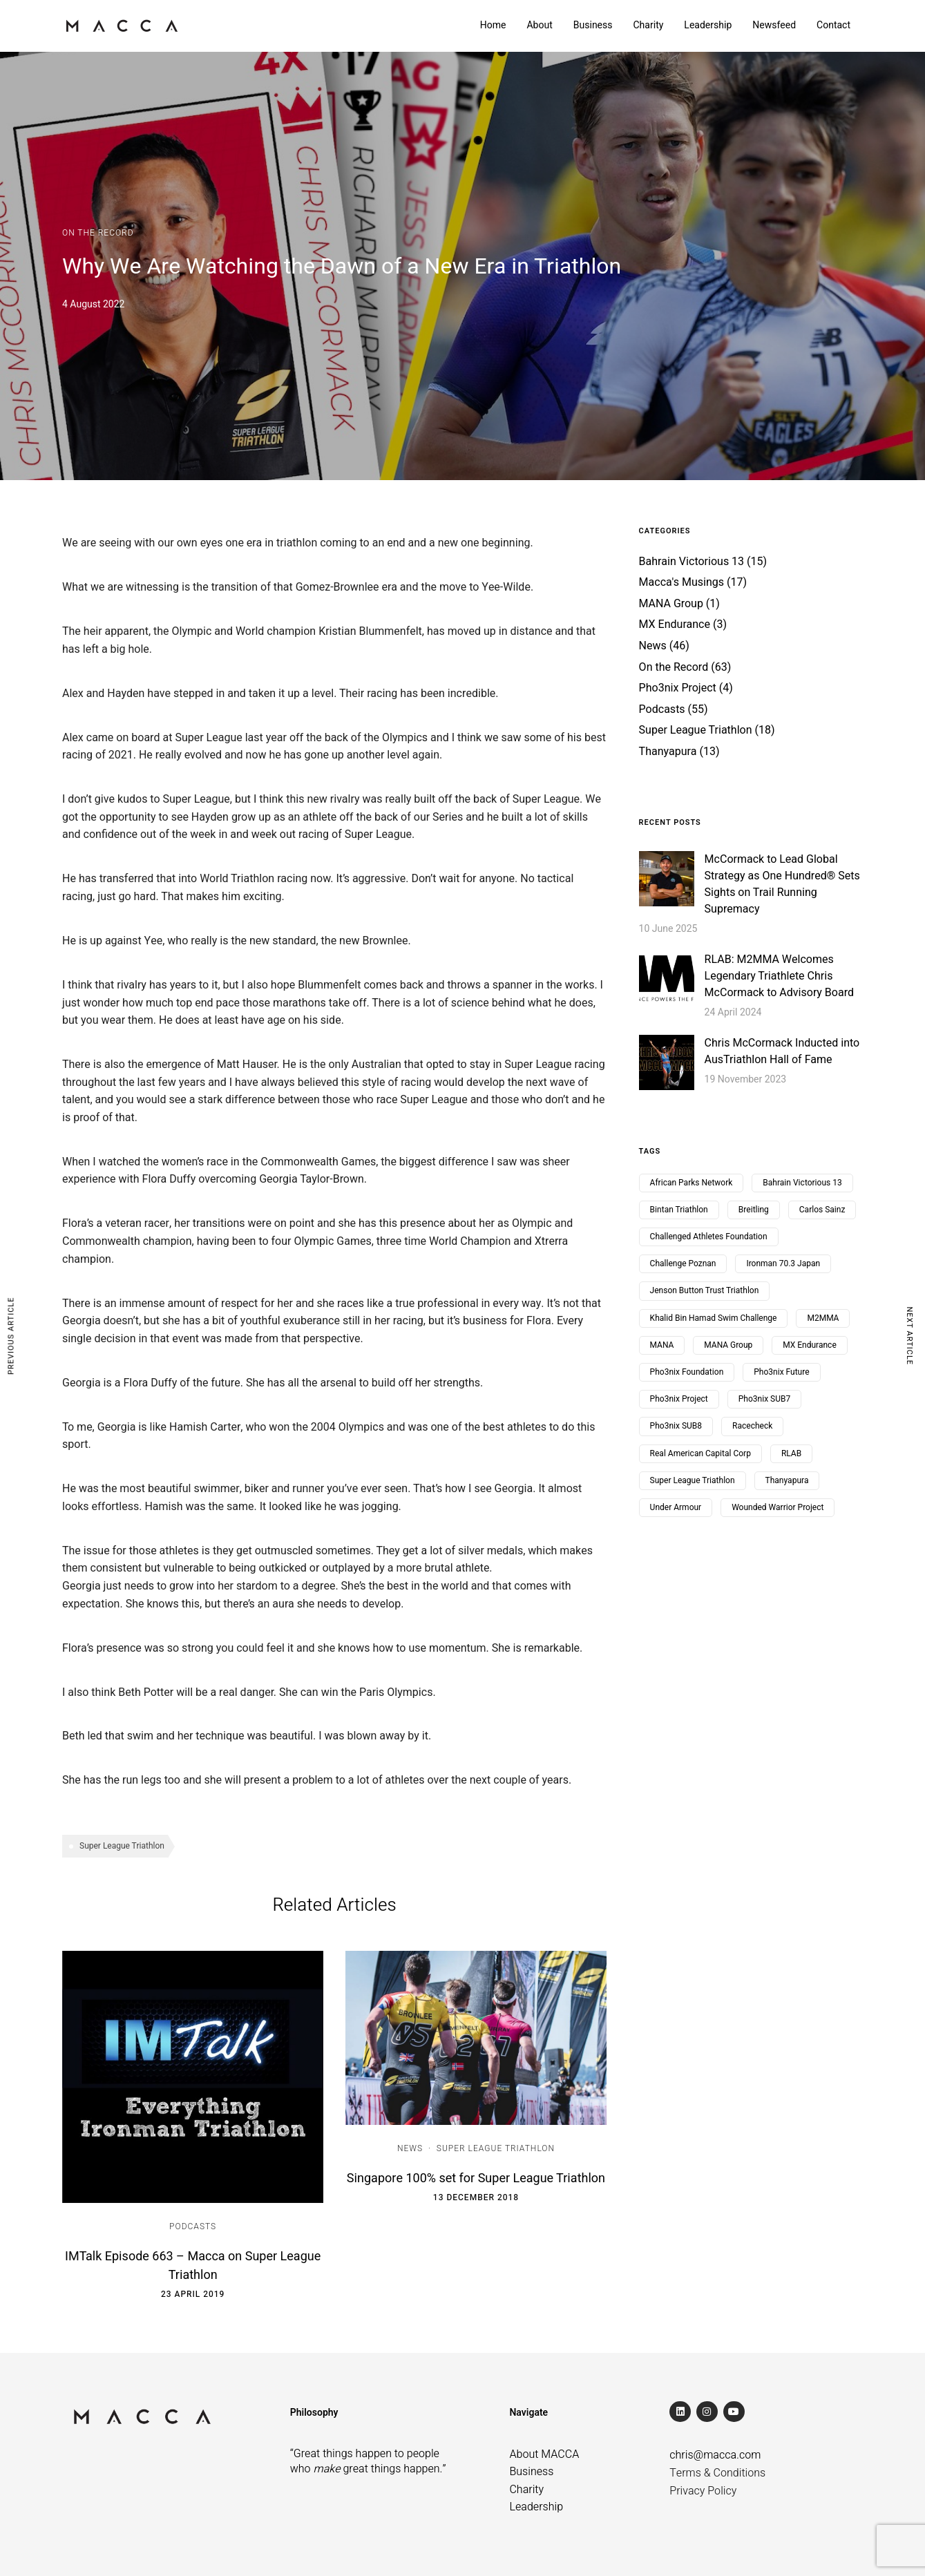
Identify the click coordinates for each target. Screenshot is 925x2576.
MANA (662, 1345)
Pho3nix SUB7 (764, 1399)
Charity (648, 25)
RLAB (791, 1453)
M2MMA (823, 1318)
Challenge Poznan (683, 1263)
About (539, 25)
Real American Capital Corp (700, 1453)
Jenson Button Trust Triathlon (704, 1290)
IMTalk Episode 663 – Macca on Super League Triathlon (193, 2265)
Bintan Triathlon (679, 1209)
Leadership (708, 25)
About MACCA (544, 2454)
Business (593, 25)
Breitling (753, 1209)
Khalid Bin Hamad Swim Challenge (713, 1318)
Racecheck (752, 1426)
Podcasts (192, 2226)
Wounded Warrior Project (777, 1507)
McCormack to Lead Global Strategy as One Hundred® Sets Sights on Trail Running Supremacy (782, 884)
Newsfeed (774, 25)
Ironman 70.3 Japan (783, 1263)
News (410, 2148)
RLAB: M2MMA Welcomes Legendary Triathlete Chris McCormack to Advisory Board (780, 976)
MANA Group (671, 603)
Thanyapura (668, 751)
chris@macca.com (715, 2455)
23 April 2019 (193, 2294)
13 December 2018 (476, 2197)
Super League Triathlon (121, 1846)
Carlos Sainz (822, 1209)
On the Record (98, 233)
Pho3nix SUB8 (676, 1426)
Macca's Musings (681, 582)
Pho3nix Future (781, 1372)
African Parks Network (691, 1182)
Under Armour (676, 1507)
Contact (833, 25)
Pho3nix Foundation (687, 1372)
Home (493, 25)
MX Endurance (674, 624)
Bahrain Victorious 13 (692, 561)
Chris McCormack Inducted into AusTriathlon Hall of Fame (782, 1051)
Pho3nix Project (677, 688)
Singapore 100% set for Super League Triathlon (476, 2178)
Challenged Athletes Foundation (708, 1236)
